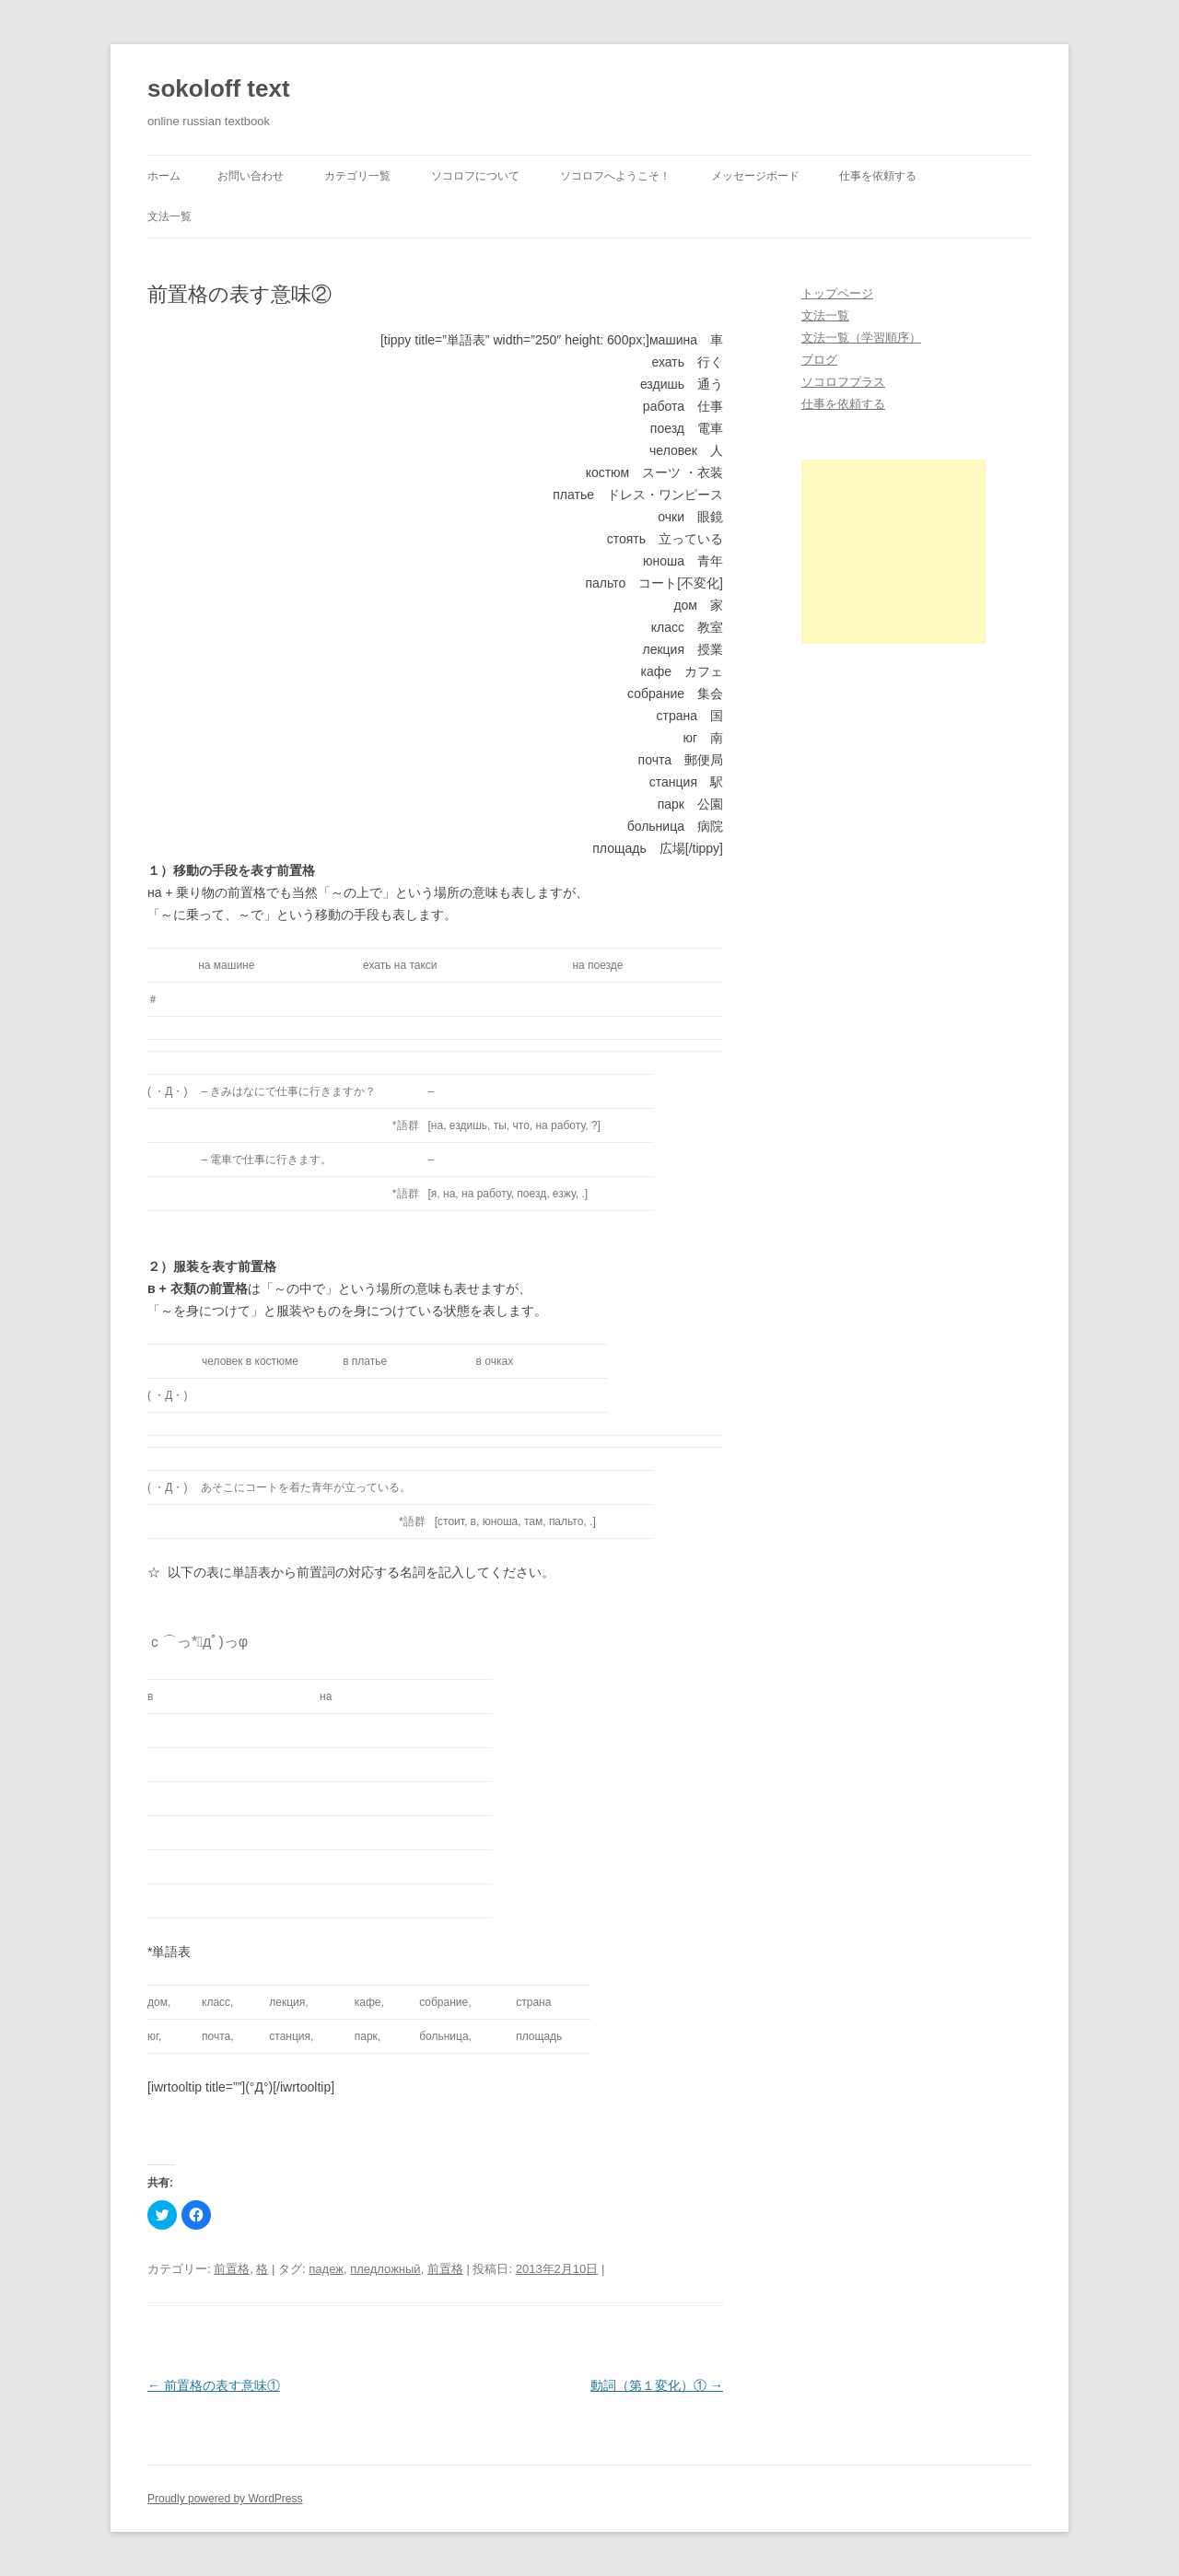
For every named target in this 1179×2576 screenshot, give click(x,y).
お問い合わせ (250, 175)
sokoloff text (218, 88)
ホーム (164, 175)
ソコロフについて (475, 175)
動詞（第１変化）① (656, 2385)
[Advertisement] (893, 552)
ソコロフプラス (843, 382)
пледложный (385, 2269)
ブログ (819, 360)
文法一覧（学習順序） (861, 337)
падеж (326, 2269)
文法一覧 (169, 216)
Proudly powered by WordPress (225, 2498)
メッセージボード (755, 175)
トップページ (837, 293)
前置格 (232, 2269)
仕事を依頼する (877, 175)
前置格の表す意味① (213, 2385)
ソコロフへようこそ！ (615, 175)
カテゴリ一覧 (357, 175)
